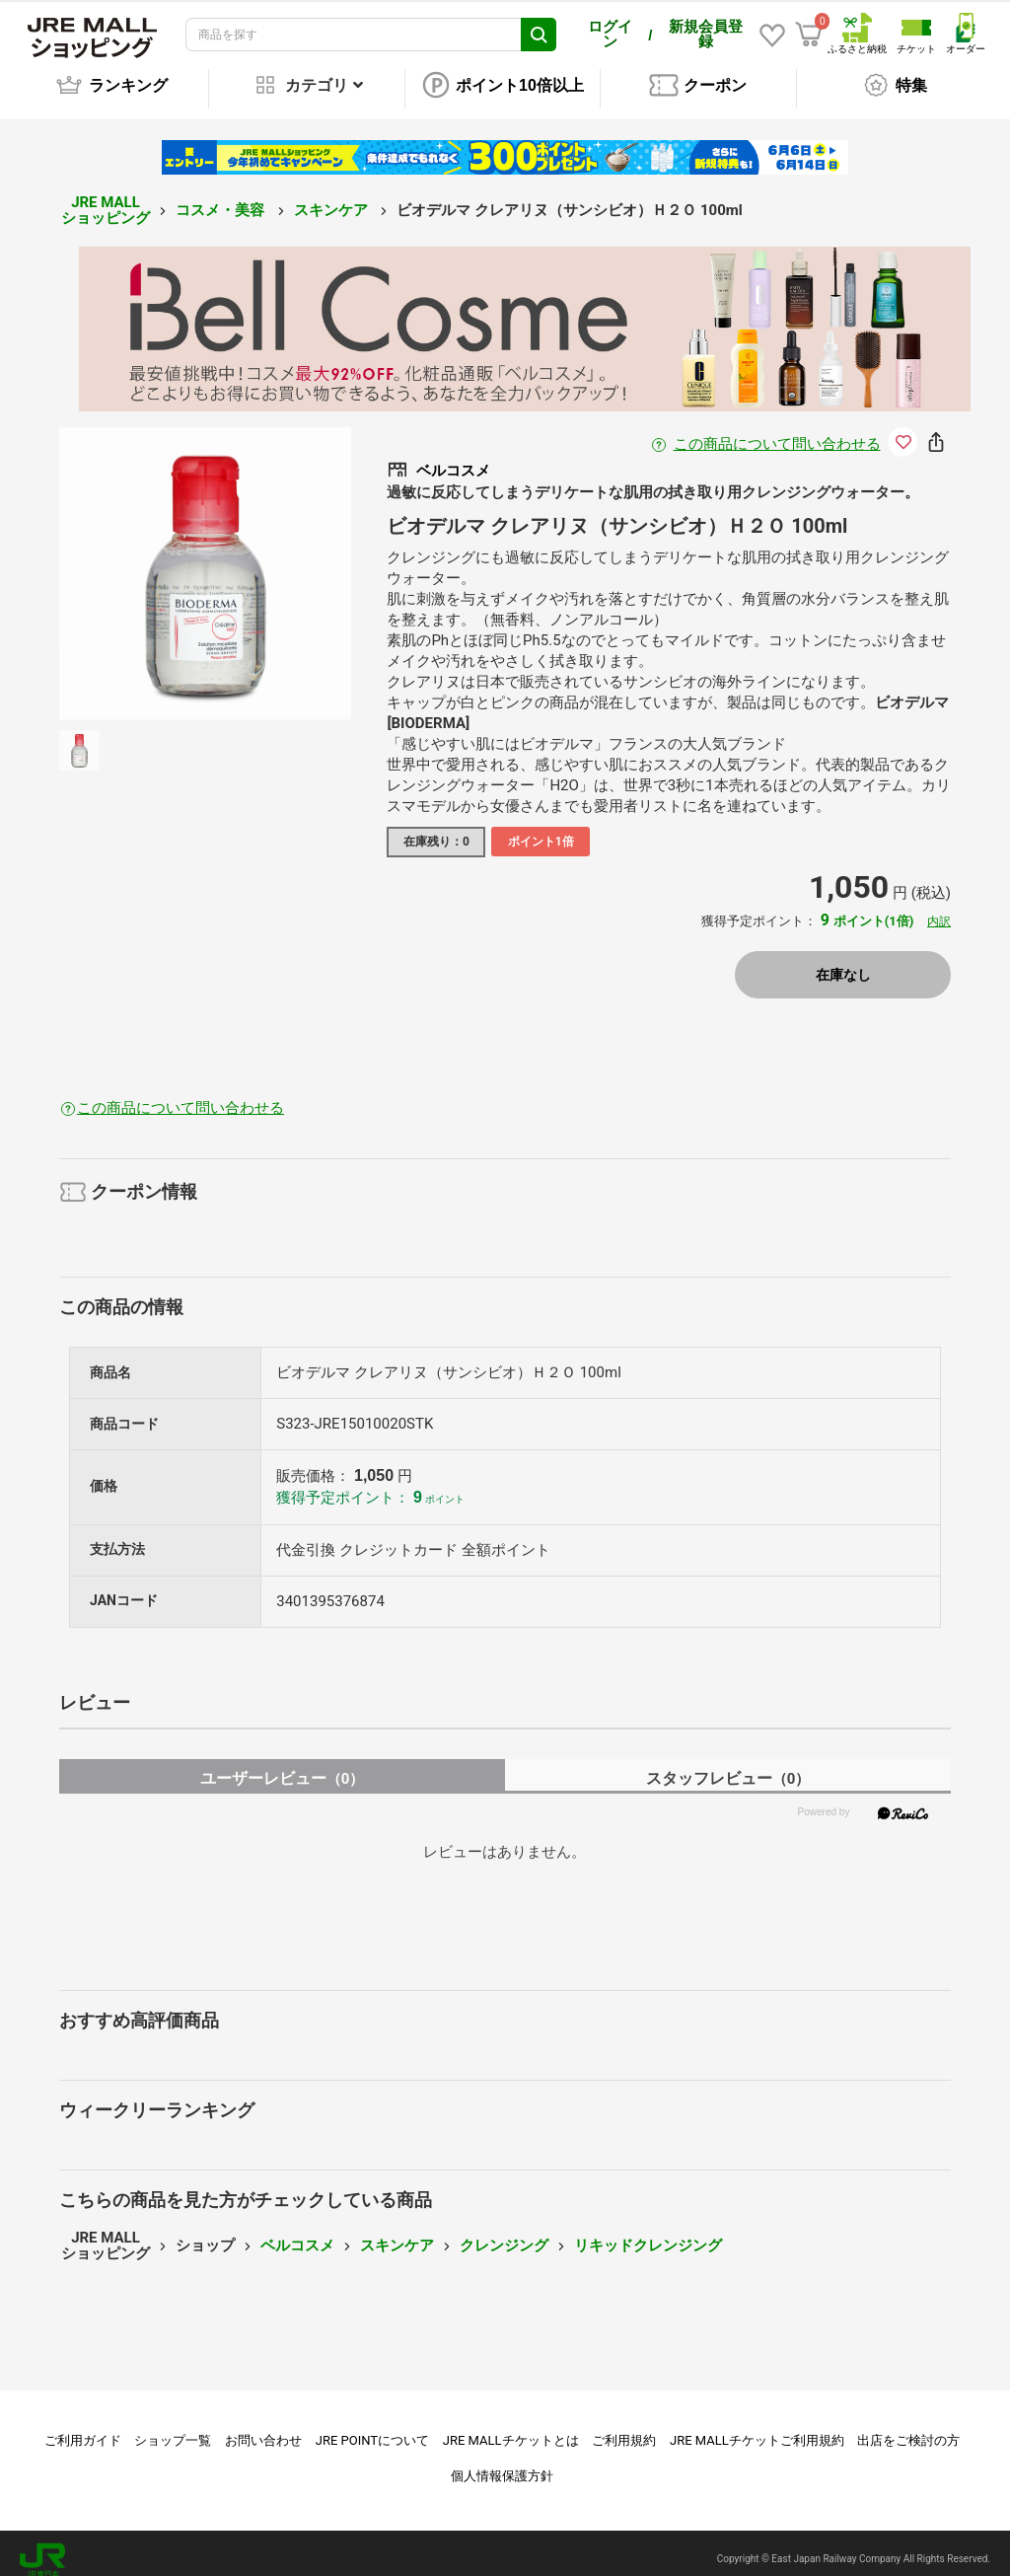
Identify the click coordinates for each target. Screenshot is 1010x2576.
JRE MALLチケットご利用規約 (757, 2426)
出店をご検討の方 (908, 2426)
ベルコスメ (297, 2232)
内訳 (939, 908)
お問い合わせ (263, 2426)
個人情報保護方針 (502, 2462)
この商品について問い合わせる (777, 430)
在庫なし (843, 961)
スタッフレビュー (728, 1764)
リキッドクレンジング (648, 2232)
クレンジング (504, 2232)
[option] (205, 559)
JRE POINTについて (372, 2426)
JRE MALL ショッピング (105, 197)
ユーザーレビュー (282, 1764)
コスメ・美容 (222, 196)
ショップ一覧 (172, 2426)
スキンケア (333, 196)
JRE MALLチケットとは (511, 2426)
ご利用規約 (624, 2426)
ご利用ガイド (82, 2426)
